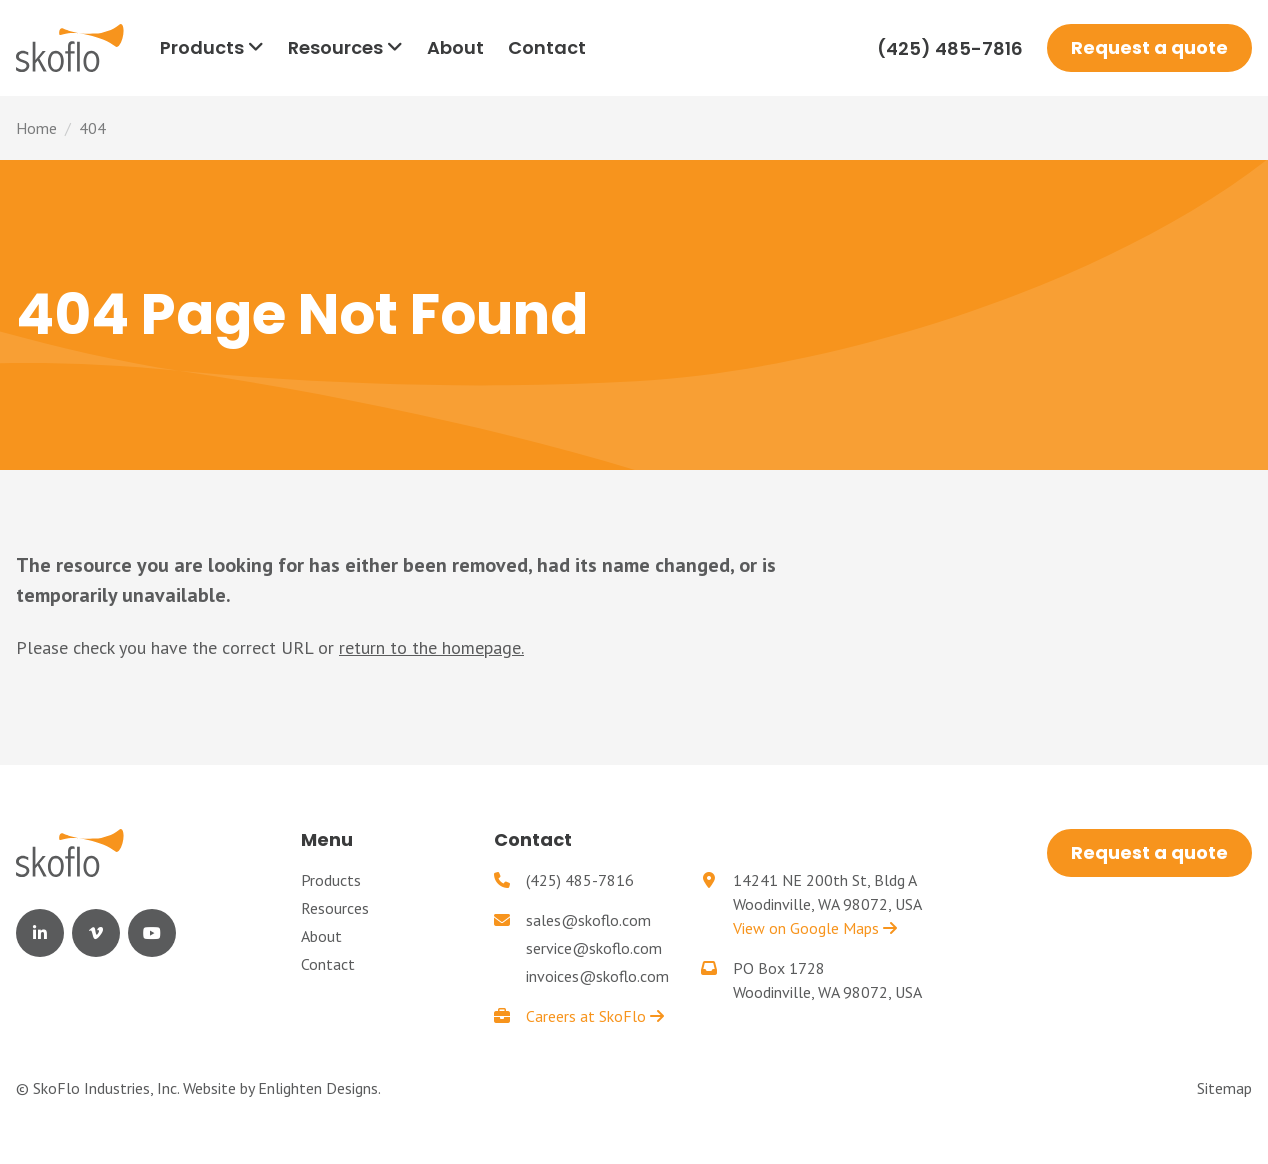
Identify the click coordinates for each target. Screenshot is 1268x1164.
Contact (328, 964)
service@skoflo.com (594, 948)
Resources (335, 908)
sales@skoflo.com (588, 920)
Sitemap (1224, 1088)
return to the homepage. (431, 647)
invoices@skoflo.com (597, 976)
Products (331, 880)
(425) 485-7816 (950, 48)
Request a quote (1149, 47)
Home (36, 128)
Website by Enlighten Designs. (282, 1088)
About (321, 936)
